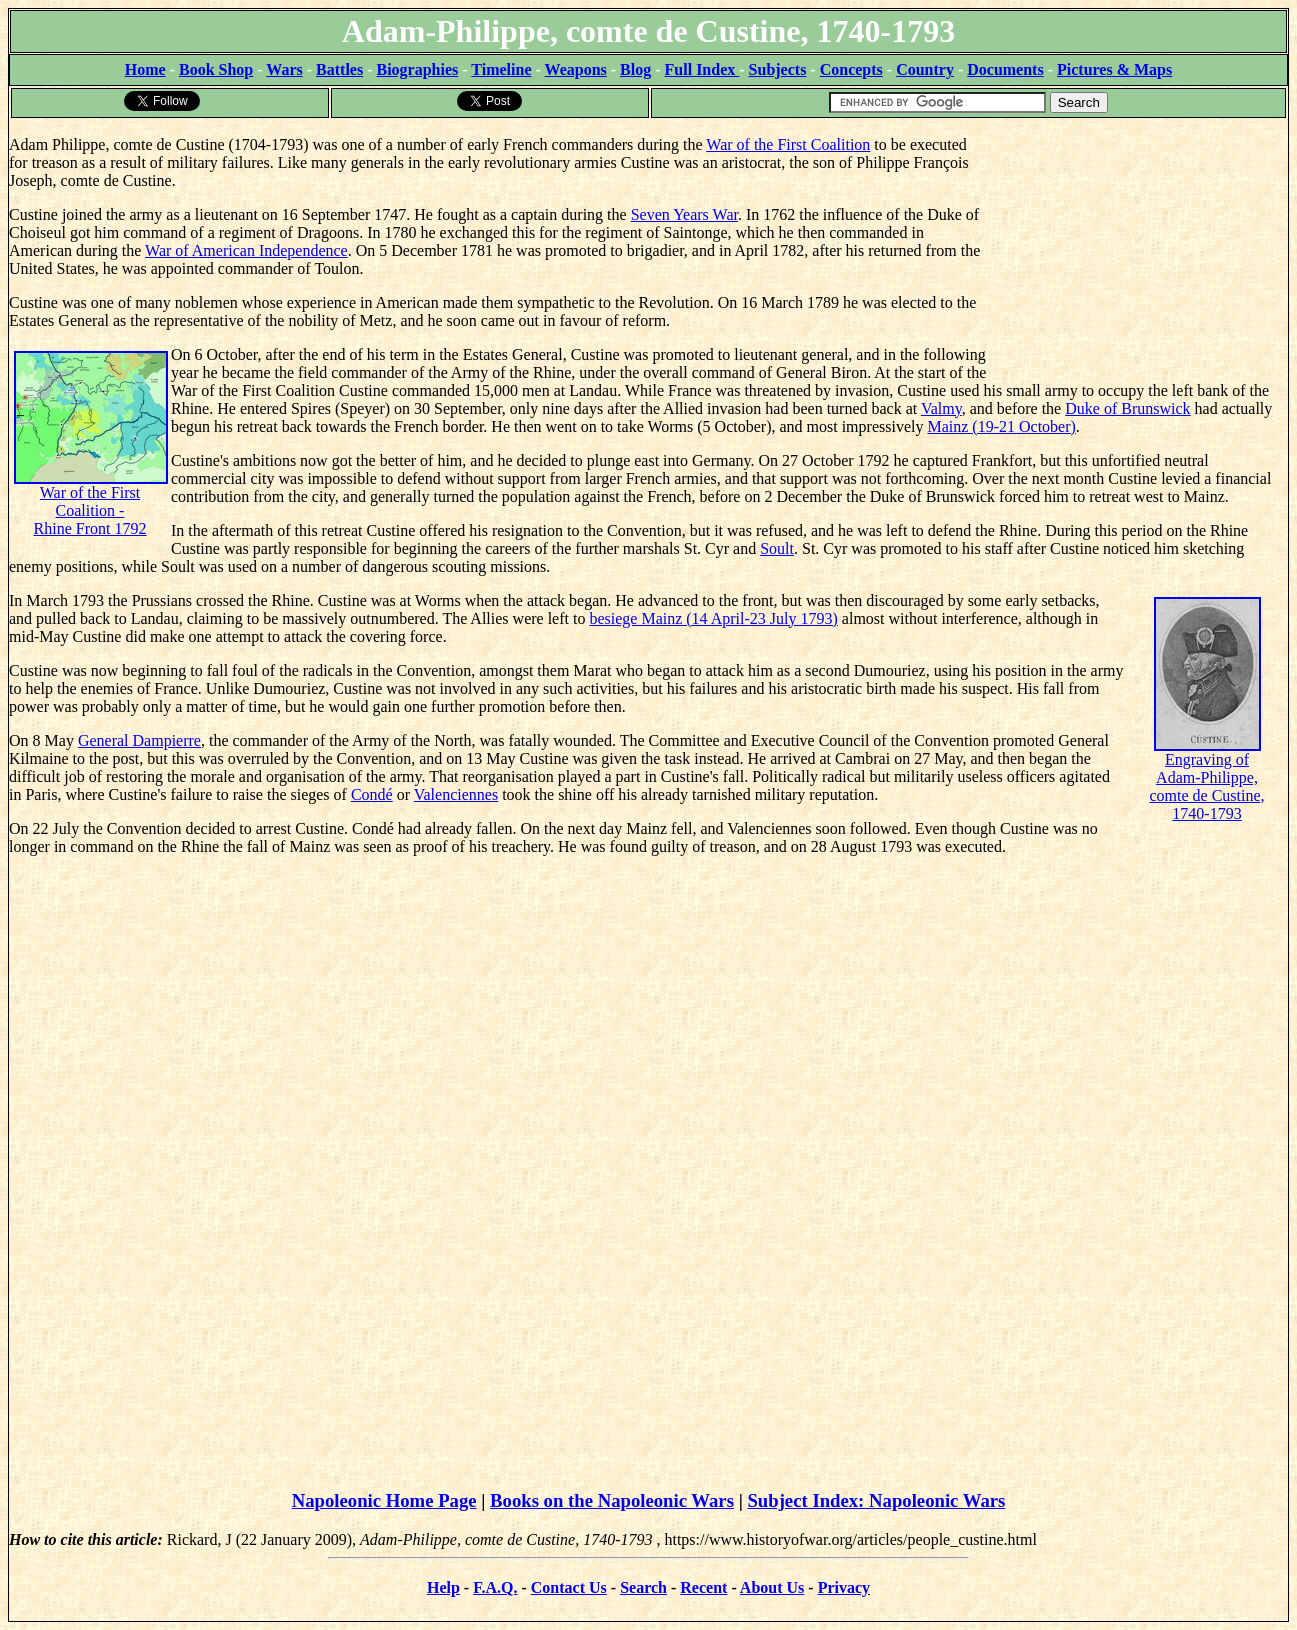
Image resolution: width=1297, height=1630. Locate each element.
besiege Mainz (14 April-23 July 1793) (713, 618)
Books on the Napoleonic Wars (612, 1500)
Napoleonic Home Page (384, 1500)
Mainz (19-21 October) (1001, 426)
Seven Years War (684, 214)
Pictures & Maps (1114, 69)
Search (643, 1587)
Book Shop (216, 69)
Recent (703, 1587)
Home (145, 69)
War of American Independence (246, 250)
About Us (772, 1587)
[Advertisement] (1137, 245)
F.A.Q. (495, 1587)
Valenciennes (456, 794)
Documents (1005, 69)
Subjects (778, 69)
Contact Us (569, 1587)
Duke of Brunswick (1127, 408)
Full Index (702, 69)
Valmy (941, 408)
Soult (777, 548)
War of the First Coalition (788, 144)
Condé (372, 794)
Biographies (417, 69)
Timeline (501, 69)
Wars (284, 69)
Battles (339, 69)
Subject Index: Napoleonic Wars (876, 1500)
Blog (635, 69)
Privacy (844, 1587)
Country (925, 69)
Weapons (576, 69)
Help (443, 1587)
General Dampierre (139, 740)
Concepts (851, 69)
